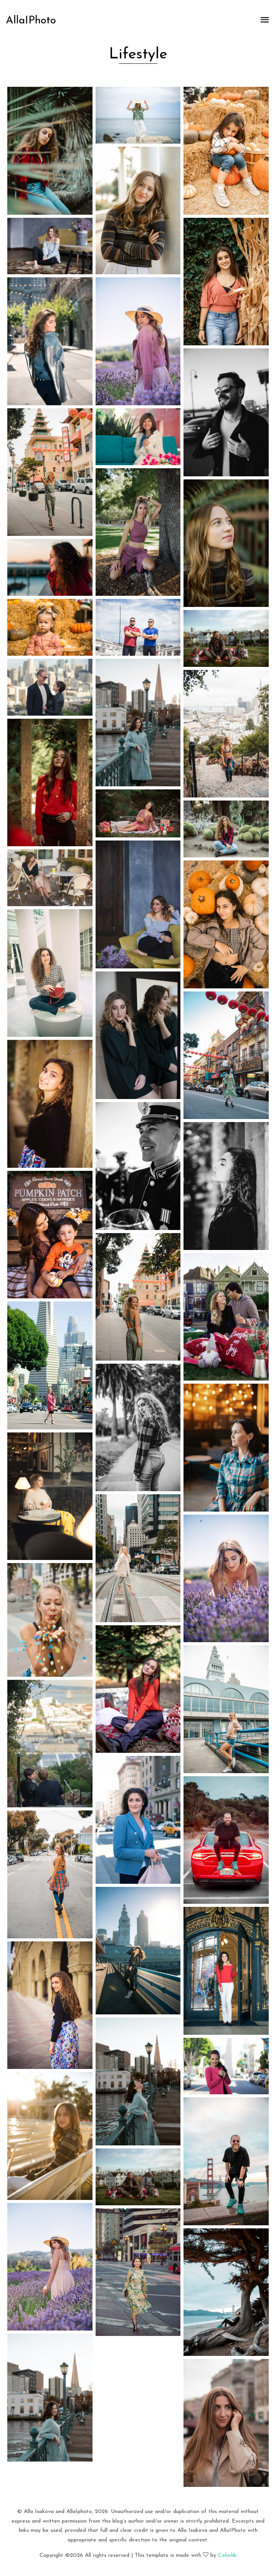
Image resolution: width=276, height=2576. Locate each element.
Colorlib (227, 2555)
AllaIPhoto (31, 20)
